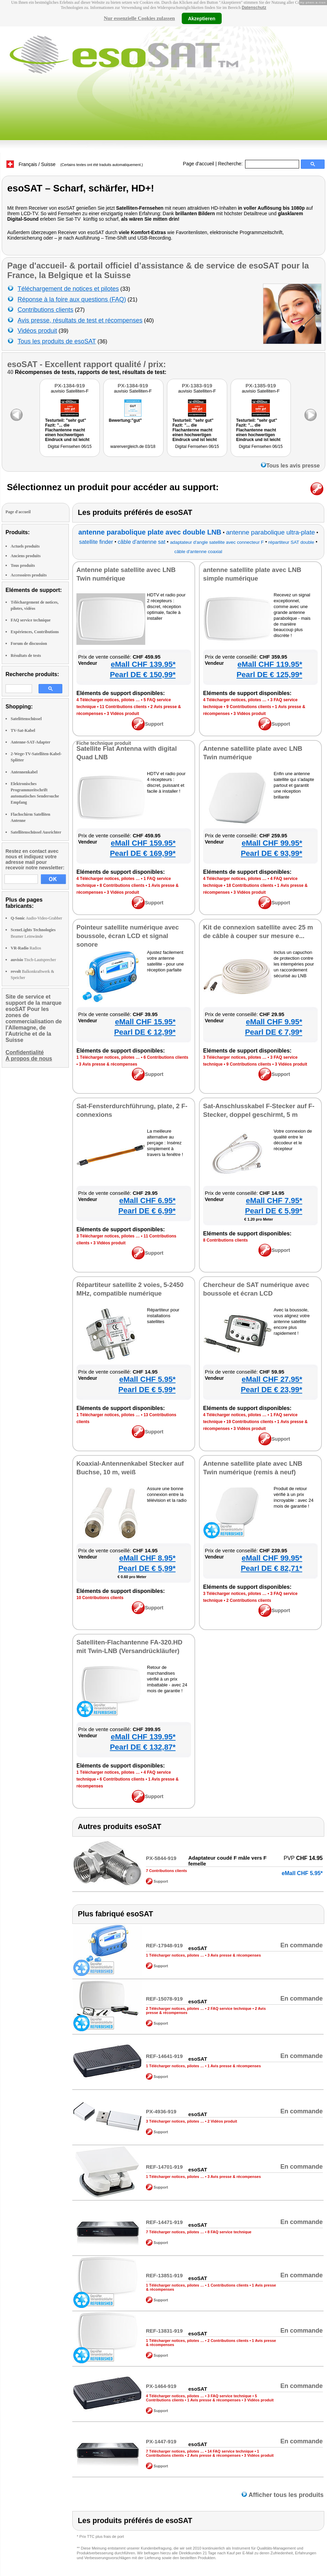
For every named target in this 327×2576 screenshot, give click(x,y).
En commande (301, 1945)
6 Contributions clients (166, 1057)
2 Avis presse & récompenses (214, 2455)
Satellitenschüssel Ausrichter (36, 832)
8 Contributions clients (122, 885)
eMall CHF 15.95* (145, 1021)
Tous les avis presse (290, 466)
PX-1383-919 (197, 385)
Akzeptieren (201, 18)
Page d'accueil (198, 163)
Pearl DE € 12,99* (145, 1032)
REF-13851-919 (164, 2275)
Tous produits (23, 565)
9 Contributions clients (248, 706)
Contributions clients (45, 309)
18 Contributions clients (250, 885)
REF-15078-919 (164, 1999)
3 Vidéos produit (123, 713)
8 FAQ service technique (230, 2232)
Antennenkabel (24, 772)
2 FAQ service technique (230, 2008)
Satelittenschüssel (26, 718)
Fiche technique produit (103, 743)
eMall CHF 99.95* (272, 843)
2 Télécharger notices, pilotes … (175, 2008)
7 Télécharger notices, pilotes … (175, 2232)
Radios (26, 948)
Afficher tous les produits (283, 2494)
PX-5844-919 (161, 1858)
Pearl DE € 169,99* (143, 853)
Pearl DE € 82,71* (271, 1568)
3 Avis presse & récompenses (108, 1064)
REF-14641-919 (164, 2056)
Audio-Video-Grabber (36, 918)
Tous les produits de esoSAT (57, 341)
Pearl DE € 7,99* (273, 1032)
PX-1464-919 (161, 2386)
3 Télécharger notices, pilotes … (234, 1057)
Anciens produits (26, 555)
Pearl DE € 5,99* (273, 1211)
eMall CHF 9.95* (274, 1021)
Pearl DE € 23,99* (271, 1389)
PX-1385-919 (260, 385)
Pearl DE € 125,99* (269, 674)
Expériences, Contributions (35, 631)
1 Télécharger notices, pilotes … (108, 1057)
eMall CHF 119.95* (270, 664)
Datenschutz (254, 7)
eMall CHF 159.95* (143, 843)
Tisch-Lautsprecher (33, 959)
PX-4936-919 (161, 2111)
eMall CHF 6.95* (147, 1200)
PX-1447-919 (161, 2441)
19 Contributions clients (250, 1421)
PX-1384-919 (69, 385)
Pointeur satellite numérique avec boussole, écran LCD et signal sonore (127, 936)
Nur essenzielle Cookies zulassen (139, 18)
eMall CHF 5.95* (147, 1379)
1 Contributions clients (228, 2285)
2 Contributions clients (248, 1600)
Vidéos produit (37, 330)
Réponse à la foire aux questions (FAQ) (72, 299)
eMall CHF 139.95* (143, 664)
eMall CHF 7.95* (274, 1200)
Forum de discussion (29, 643)
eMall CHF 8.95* (147, 1558)
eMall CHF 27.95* (272, 1379)
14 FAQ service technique (231, 2451)
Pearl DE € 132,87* (143, 1747)
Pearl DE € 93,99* (271, 853)
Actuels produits (25, 546)
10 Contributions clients (100, 1597)
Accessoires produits (29, 575)
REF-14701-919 (164, 2167)
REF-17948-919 (164, 1945)
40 (10, 372)
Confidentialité (25, 1052)
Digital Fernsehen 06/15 (70, 446)
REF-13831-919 (164, 2331)
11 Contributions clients (123, 706)
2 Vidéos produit (222, 2121)
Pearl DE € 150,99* (143, 674)
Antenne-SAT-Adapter (30, 742)
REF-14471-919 (164, 2222)
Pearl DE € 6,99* (147, 1211)
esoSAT (22, 364)
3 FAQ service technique (230, 2396)
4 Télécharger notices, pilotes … (108, 699)
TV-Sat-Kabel (23, 730)
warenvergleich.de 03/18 (133, 446)
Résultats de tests (26, 655)
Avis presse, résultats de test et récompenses (80, 320)
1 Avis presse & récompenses (234, 2066)
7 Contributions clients (166, 1871)
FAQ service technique (31, 620)
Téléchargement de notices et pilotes (68, 288)
